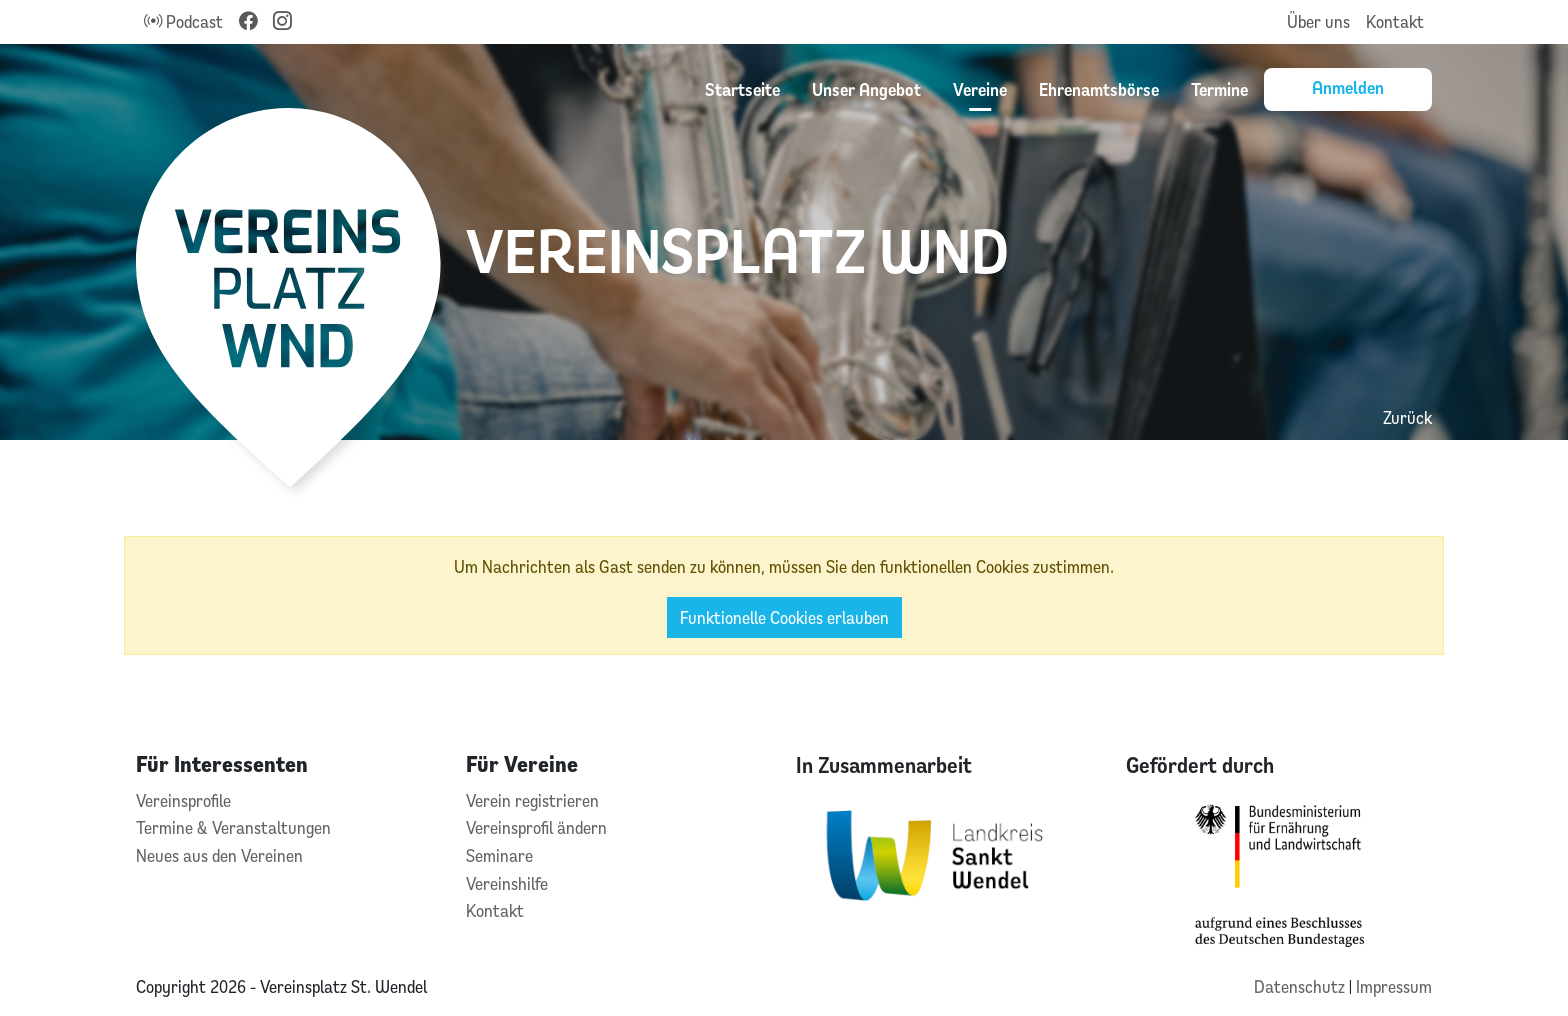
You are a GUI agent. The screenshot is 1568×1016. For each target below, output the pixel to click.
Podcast (183, 21)
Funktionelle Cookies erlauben (784, 617)
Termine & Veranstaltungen (233, 827)
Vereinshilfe (507, 883)
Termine (1219, 89)
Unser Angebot (866, 89)
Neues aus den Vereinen (219, 855)
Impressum (1394, 986)
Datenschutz (1301, 986)
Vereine (980, 89)
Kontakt (1395, 21)
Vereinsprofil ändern (536, 827)
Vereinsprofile (183, 800)
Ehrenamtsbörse (1099, 89)
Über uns (1318, 21)
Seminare (499, 855)
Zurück (1407, 417)
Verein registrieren (532, 800)
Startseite (742, 89)
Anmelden (1348, 87)
